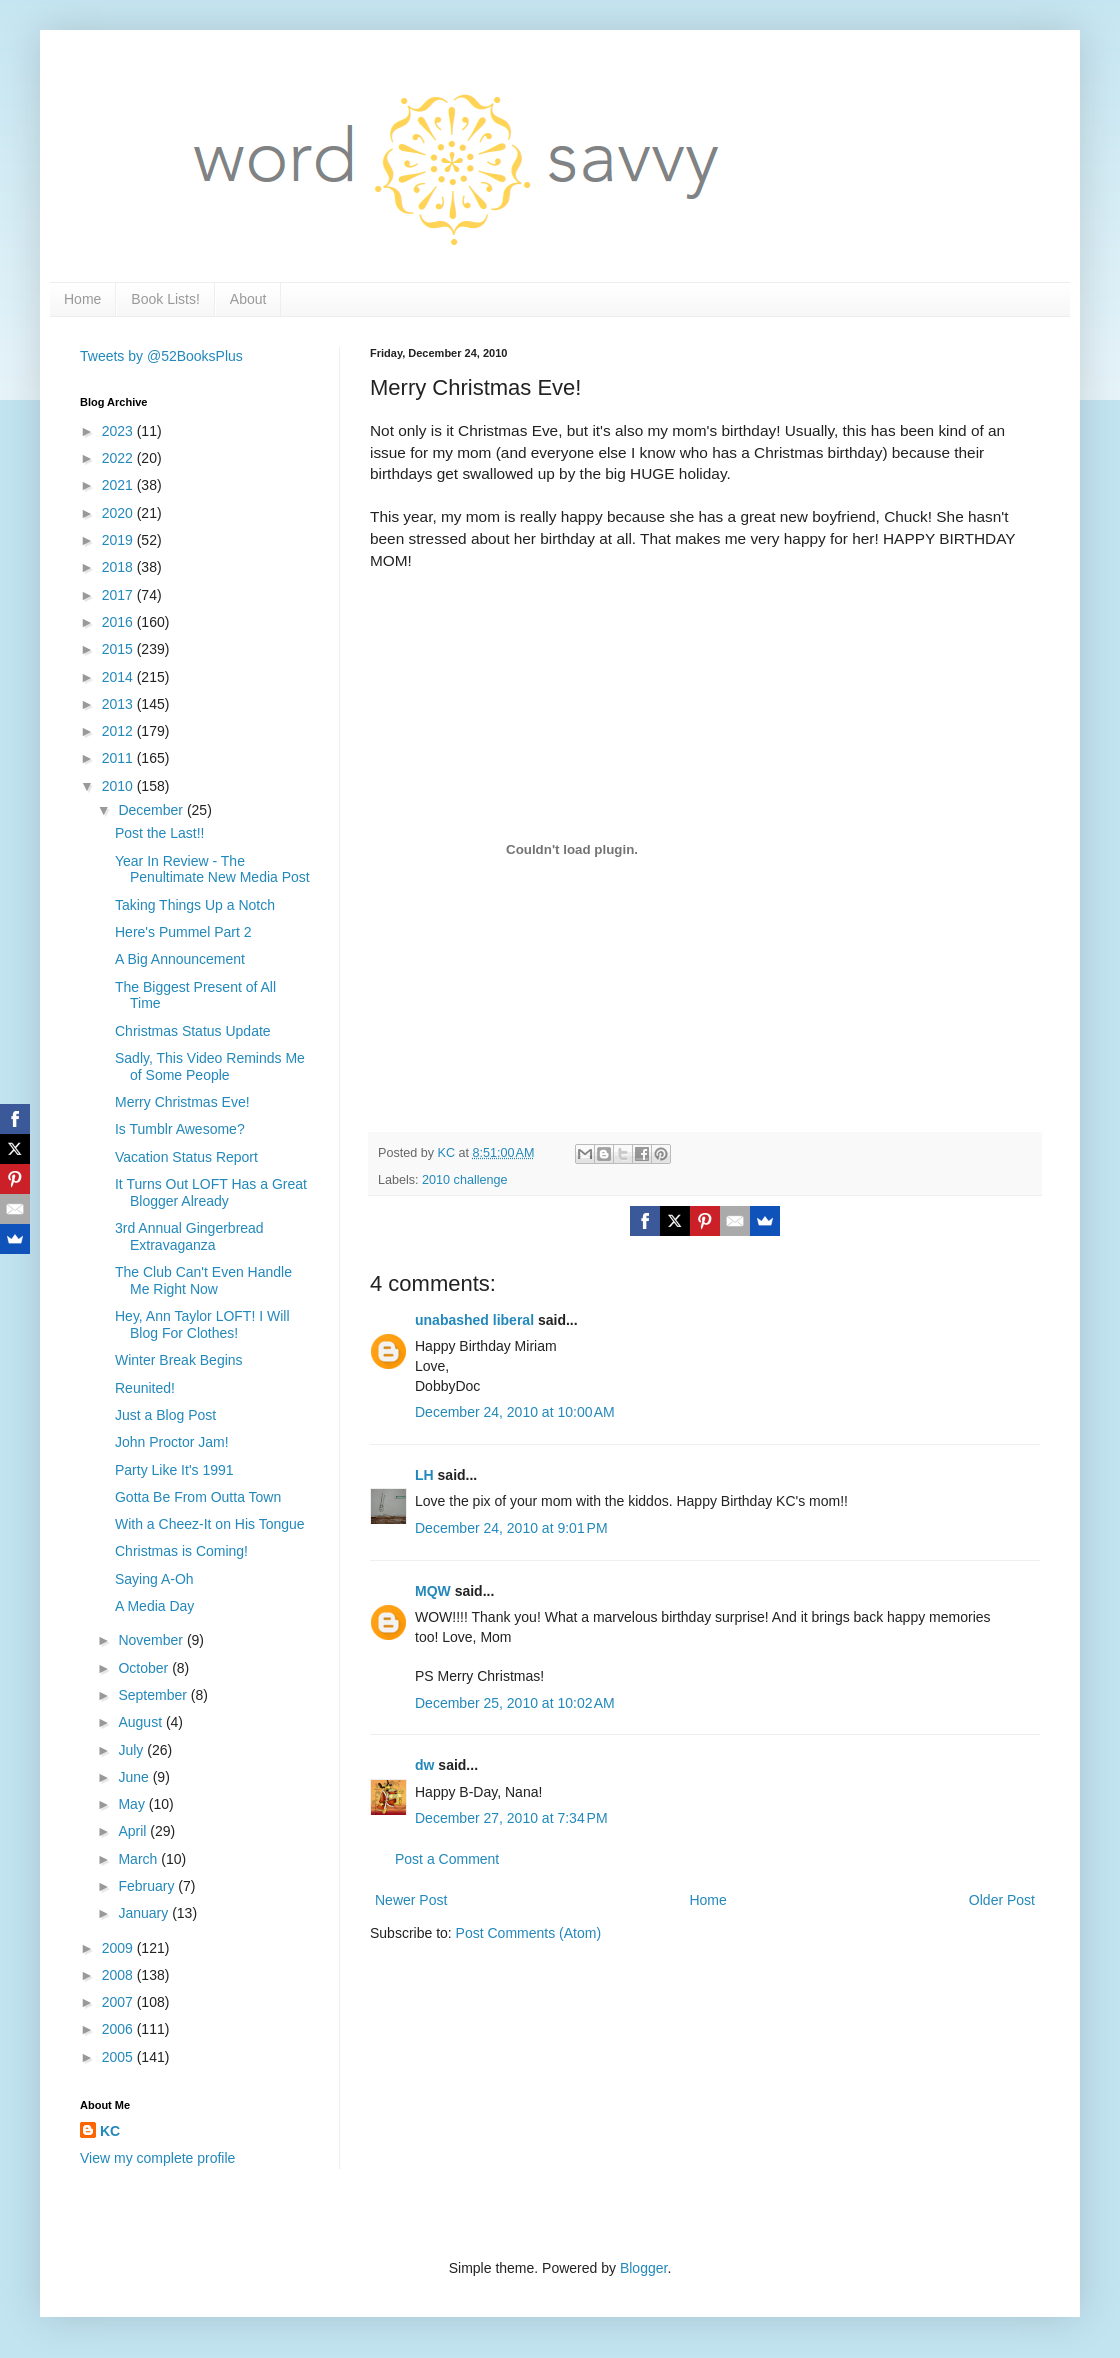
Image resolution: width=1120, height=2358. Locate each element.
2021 (119, 485)
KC (110, 2131)
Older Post (1002, 1900)
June (135, 1777)
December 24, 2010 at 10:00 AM (515, 1412)
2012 (119, 731)
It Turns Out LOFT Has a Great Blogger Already (211, 1192)
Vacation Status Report (186, 1157)
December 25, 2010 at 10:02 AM (515, 1703)
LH (424, 1475)
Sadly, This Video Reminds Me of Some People (210, 1066)
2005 (119, 2057)
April (134, 1831)
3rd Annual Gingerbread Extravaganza (189, 1236)
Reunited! (145, 1388)
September (154, 1695)
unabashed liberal (474, 1320)
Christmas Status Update (193, 1031)
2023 (119, 431)
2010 (119, 786)
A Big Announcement (180, 959)
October (145, 1668)
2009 (119, 1948)
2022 (119, 458)
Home (82, 299)
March (139, 1859)
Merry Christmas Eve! (182, 1102)
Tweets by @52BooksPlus (161, 356)
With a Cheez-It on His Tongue (210, 1524)
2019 (119, 540)
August (141, 1722)
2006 (119, 2029)
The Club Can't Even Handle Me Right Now (203, 1280)
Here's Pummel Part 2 (183, 932)
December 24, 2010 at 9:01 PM (511, 1528)
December (152, 810)
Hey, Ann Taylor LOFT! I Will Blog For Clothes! (202, 1324)
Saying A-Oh (154, 1579)
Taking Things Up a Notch (195, 905)
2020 (119, 513)
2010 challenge (464, 1180)
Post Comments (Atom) (528, 1933)
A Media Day (154, 1606)
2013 (119, 704)
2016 (119, 622)
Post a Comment (447, 1859)
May (133, 1804)
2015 (119, 649)
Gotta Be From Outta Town (198, 1497)
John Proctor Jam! (172, 1442)
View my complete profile (157, 2158)
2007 (119, 2002)
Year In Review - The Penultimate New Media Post (212, 869)
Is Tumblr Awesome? (180, 1129)
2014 (119, 677)
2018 (119, 567)
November (152, 1640)
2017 (119, 595)
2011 (119, 758)
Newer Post (411, 1900)
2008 (119, 1975)
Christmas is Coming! (181, 1551)
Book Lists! (165, 299)
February (148, 1886)
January (145, 1913)
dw (424, 1765)
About (248, 299)
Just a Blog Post (165, 1415)
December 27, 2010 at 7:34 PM (511, 1818)
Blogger (643, 2268)
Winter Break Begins (179, 1360)
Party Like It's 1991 (174, 1470)
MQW (433, 1591)
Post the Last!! (160, 833)
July (132, 1750)
